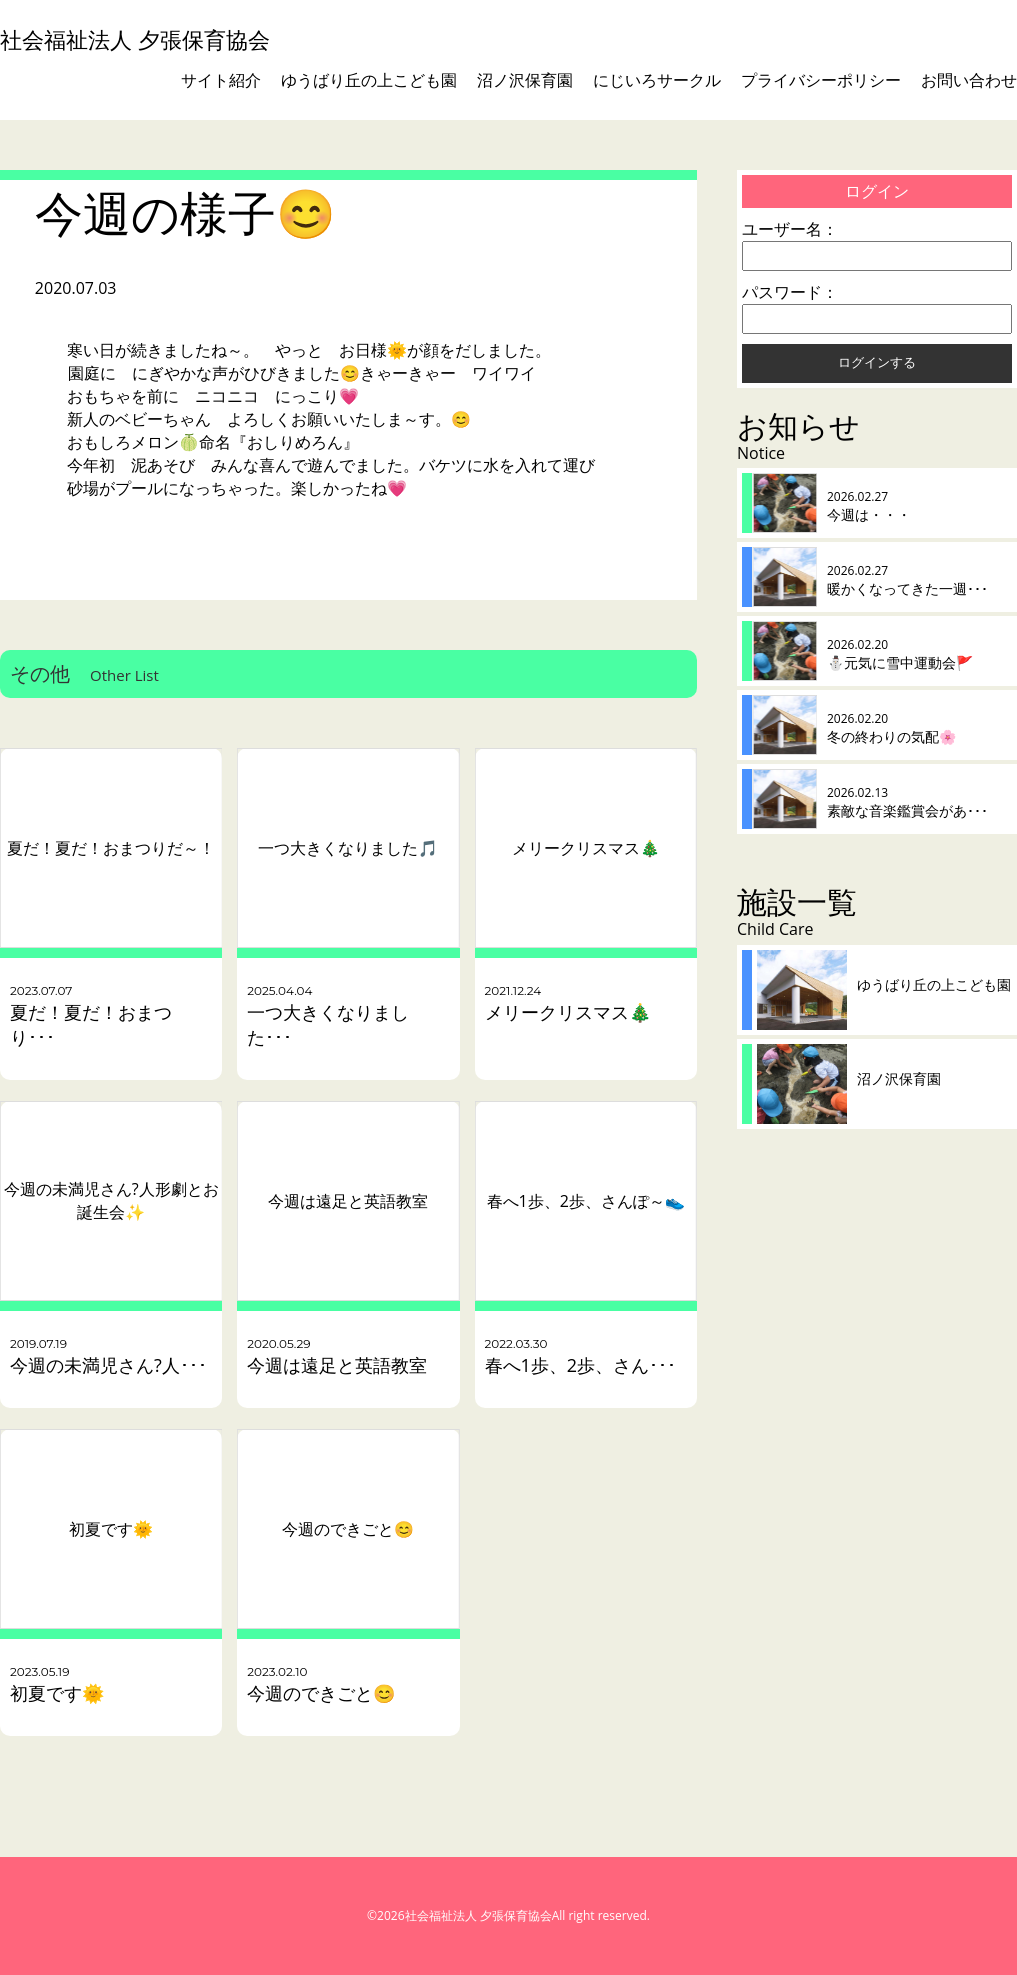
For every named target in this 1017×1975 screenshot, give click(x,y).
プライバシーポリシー (821, 80)
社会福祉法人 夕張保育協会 (135, 39)
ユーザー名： (790, 229)
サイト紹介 (221, 80)
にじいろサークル (657, 80)
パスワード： (790, 292)
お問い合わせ (969, 80)
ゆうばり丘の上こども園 (369, 80)
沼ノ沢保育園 (525, 80)
